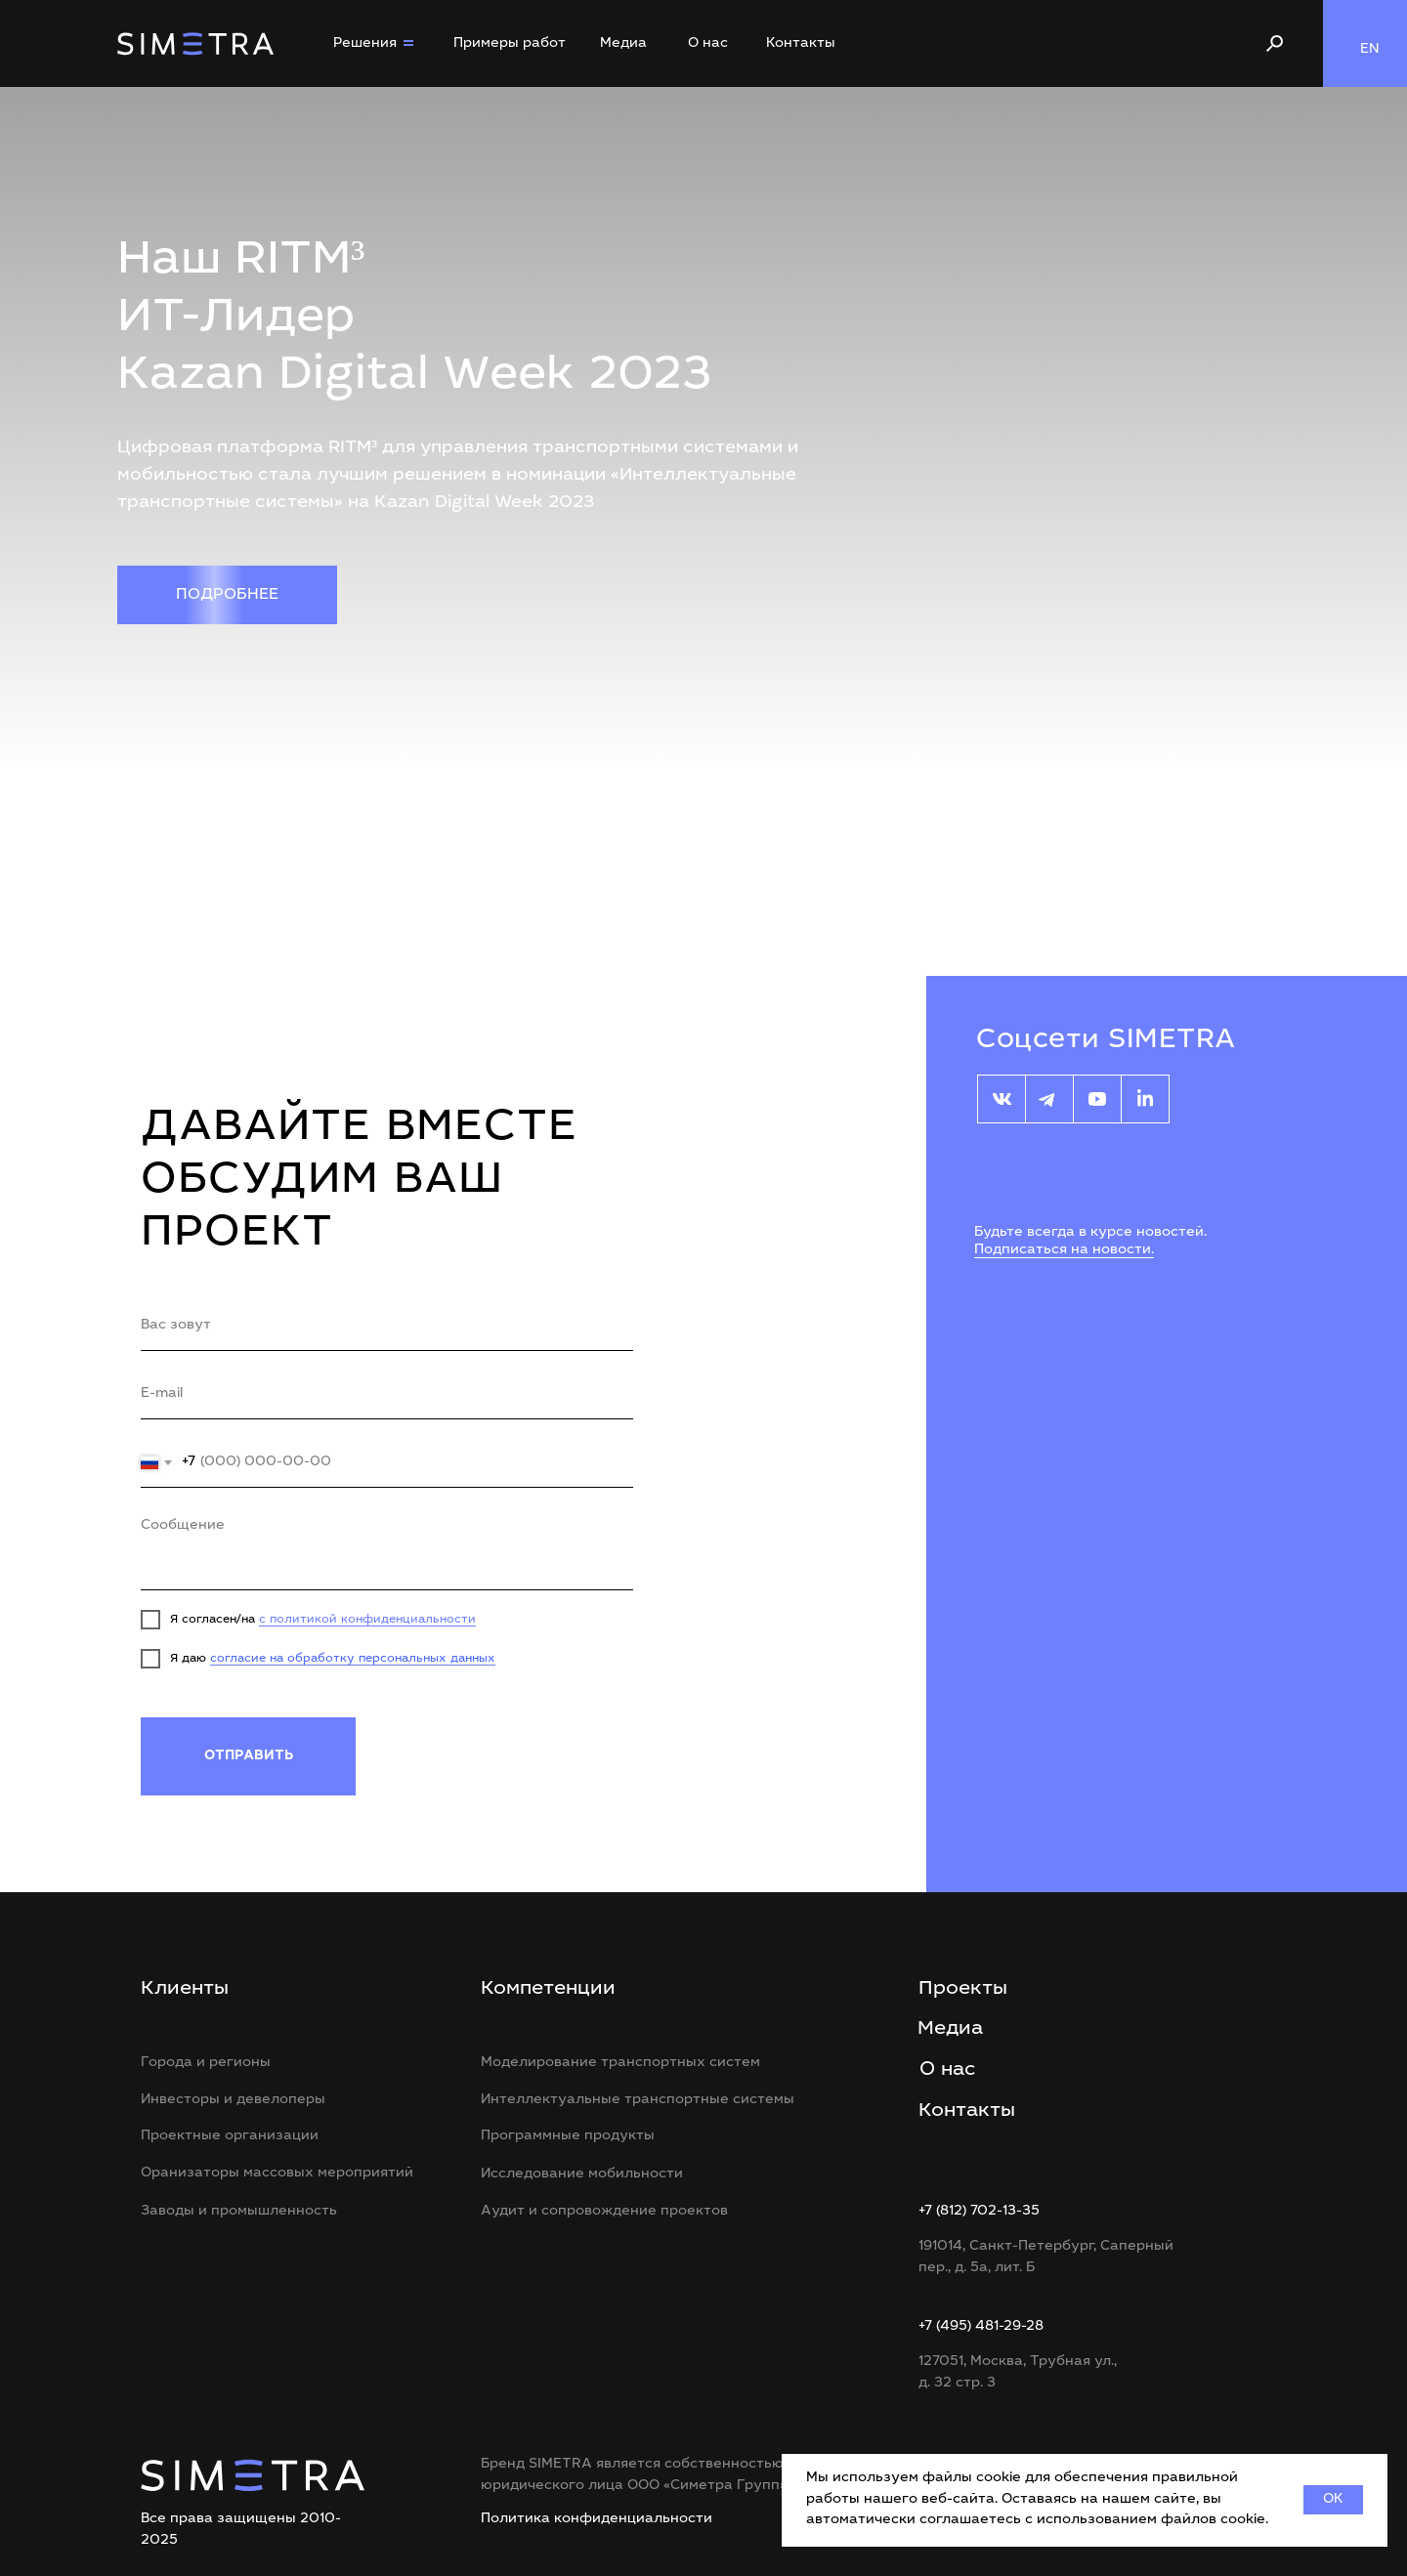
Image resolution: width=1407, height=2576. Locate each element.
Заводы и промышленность (239, 2211)
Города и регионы (206, 2063)
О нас (708, 44)
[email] (387, 1395)
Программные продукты (568, 2136)
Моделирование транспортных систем (620, 2063)
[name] (387, 1326)
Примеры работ (509, 44)
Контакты (800, 44)
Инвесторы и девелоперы (233, 2100)
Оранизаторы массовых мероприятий (277, 2173)
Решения (365, 44)
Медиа (623, 44)
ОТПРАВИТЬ (248, 1756)
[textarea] (387, 1548)
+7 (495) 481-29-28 (981, 2327)
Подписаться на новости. (1064, 1250)
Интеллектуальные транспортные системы (637, 2100)
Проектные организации (230, 2136)
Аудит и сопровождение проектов (604, 2211)
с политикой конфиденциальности (367, 1620)
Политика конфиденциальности (596, 2519)
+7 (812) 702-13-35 (979, 2211)
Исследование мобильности (582, 2174)
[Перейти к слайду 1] (693, 745)
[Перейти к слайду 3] (714, 745)
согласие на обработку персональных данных (352, 1659)
